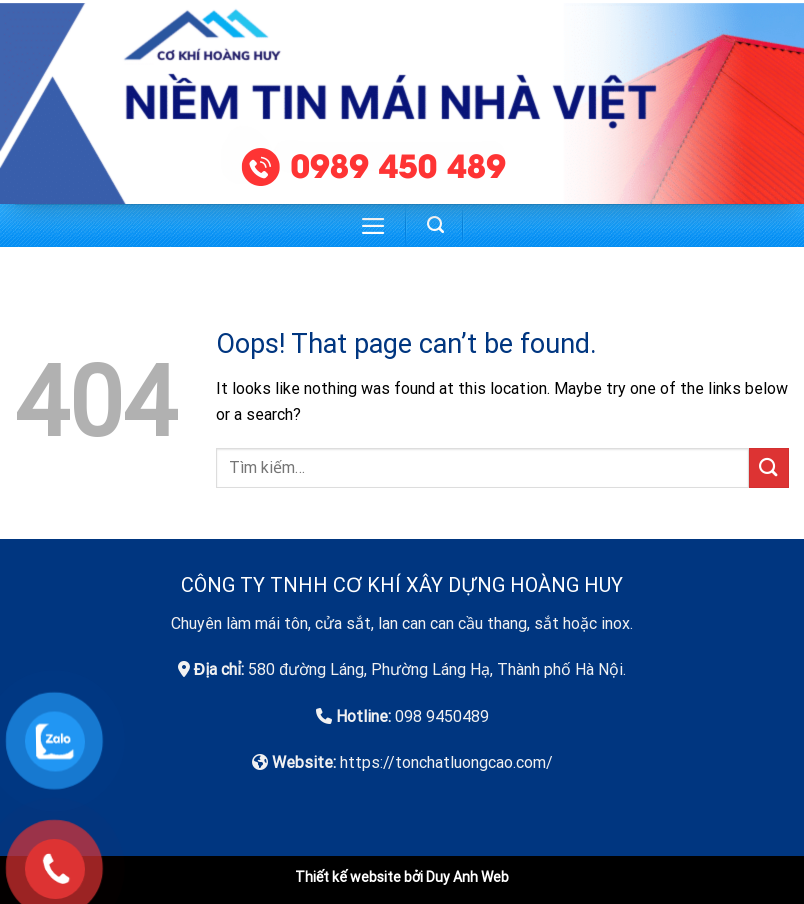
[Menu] (373, 226)
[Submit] (769, 467)
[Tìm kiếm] (435, 225)
